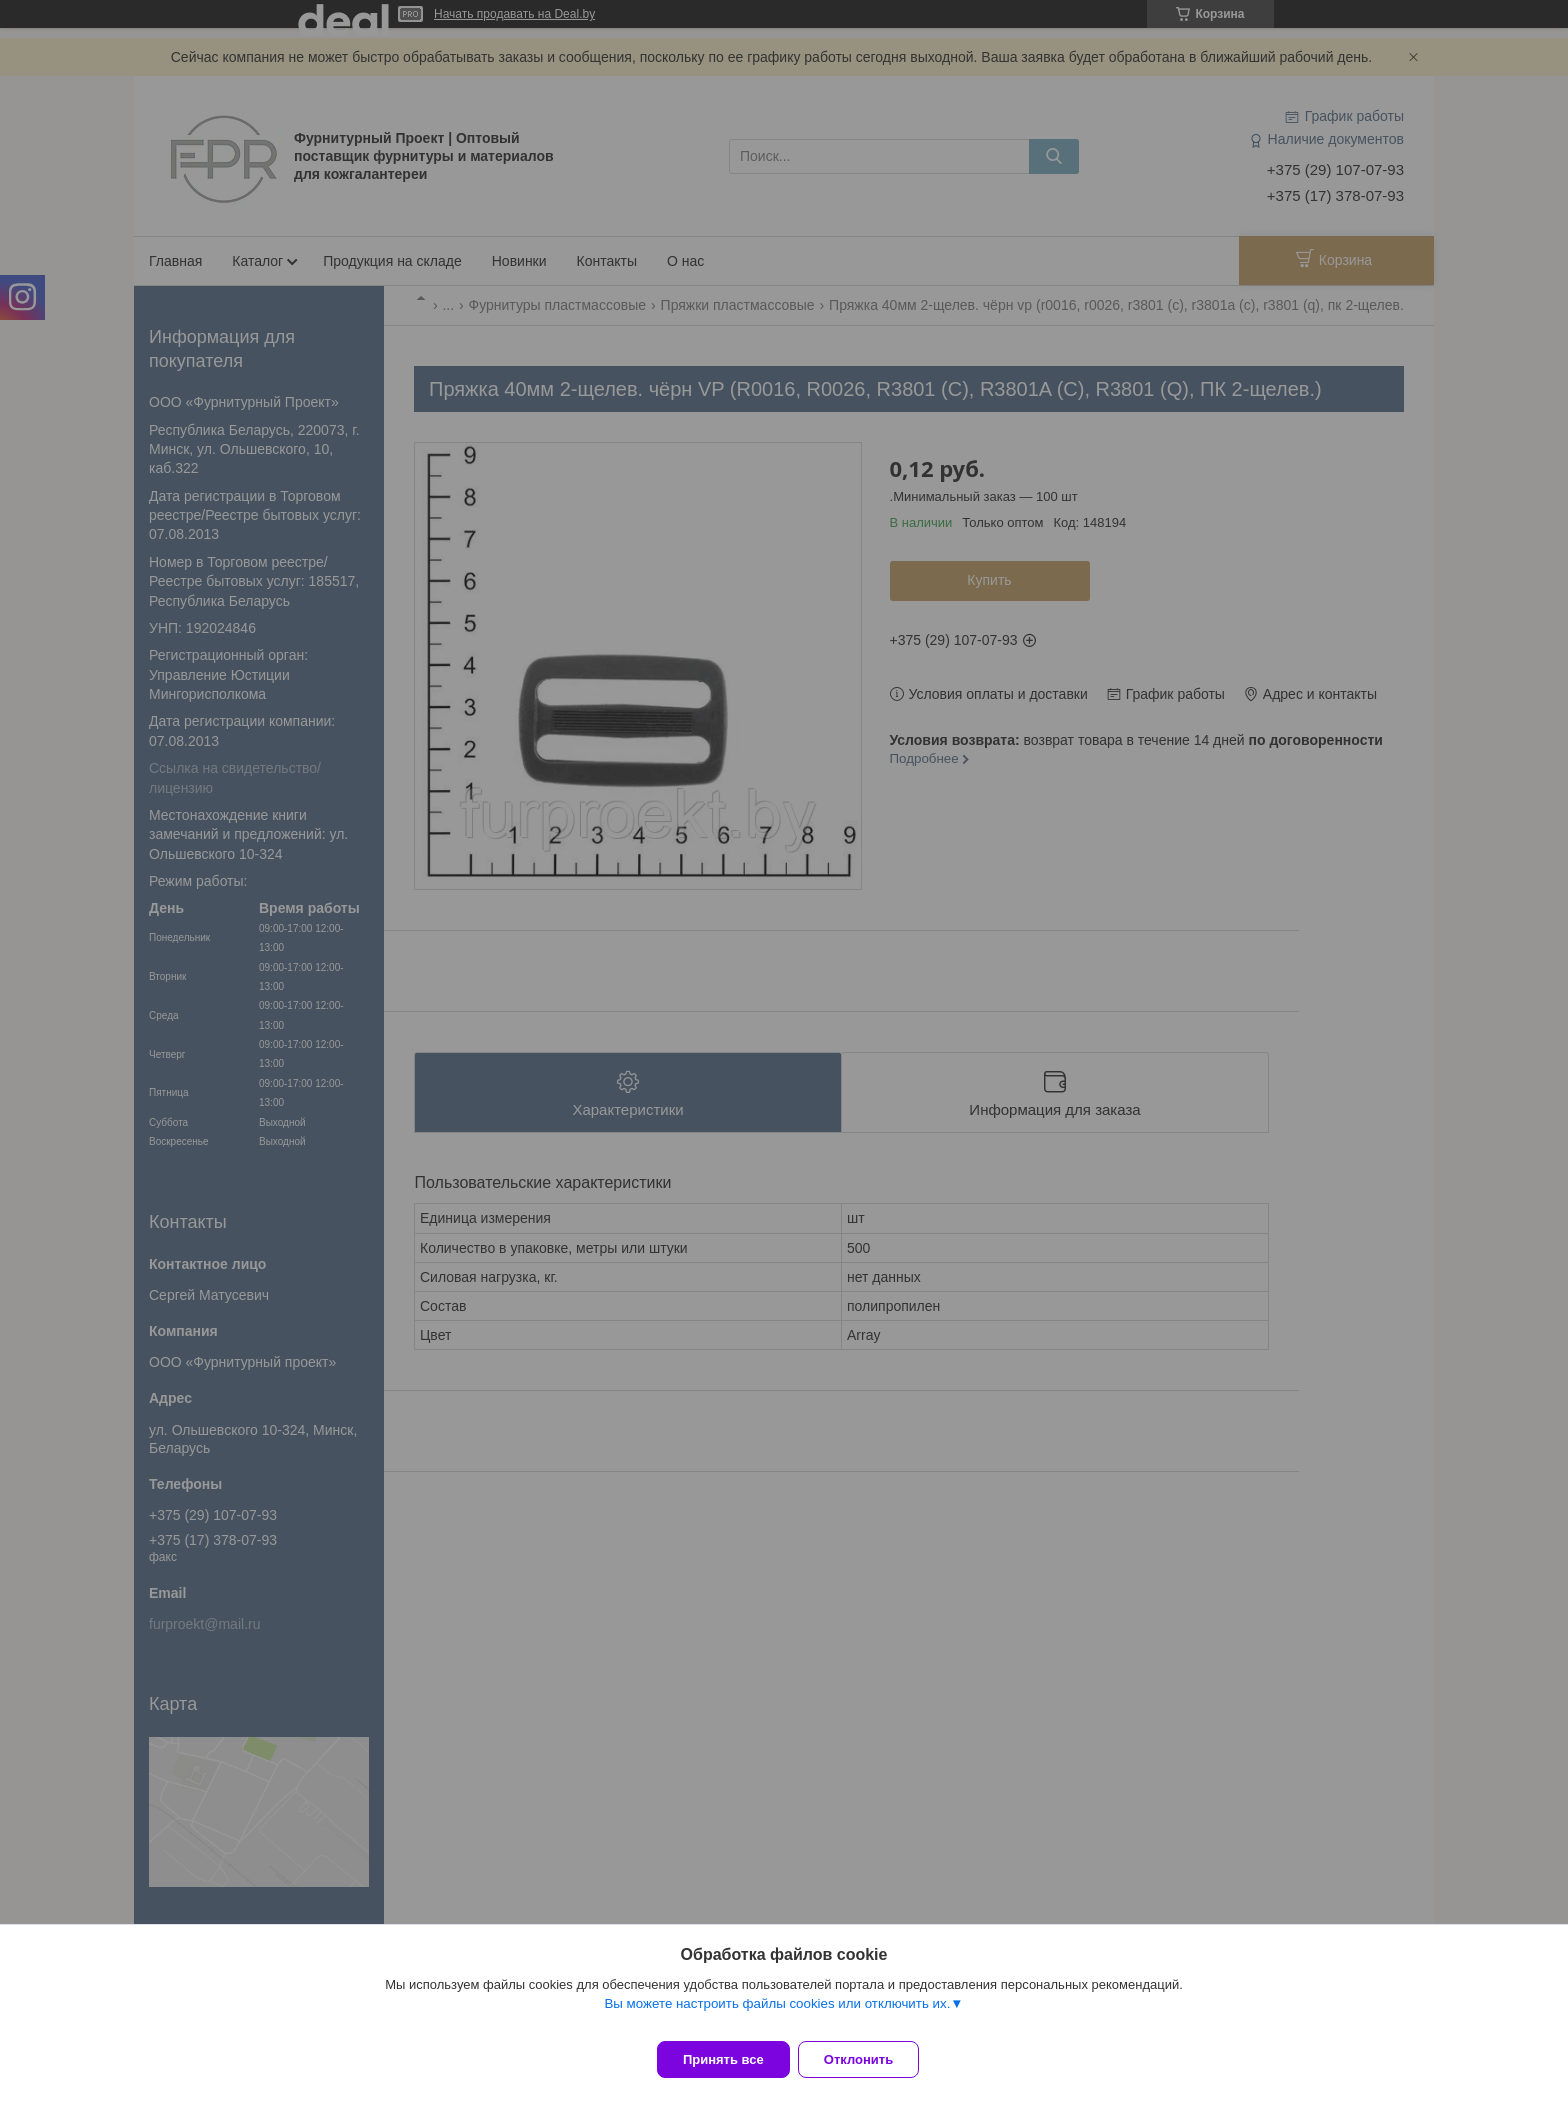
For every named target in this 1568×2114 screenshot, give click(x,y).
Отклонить (870, 2059)
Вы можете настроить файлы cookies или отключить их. (777, 2015)
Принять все (723, 2059)
